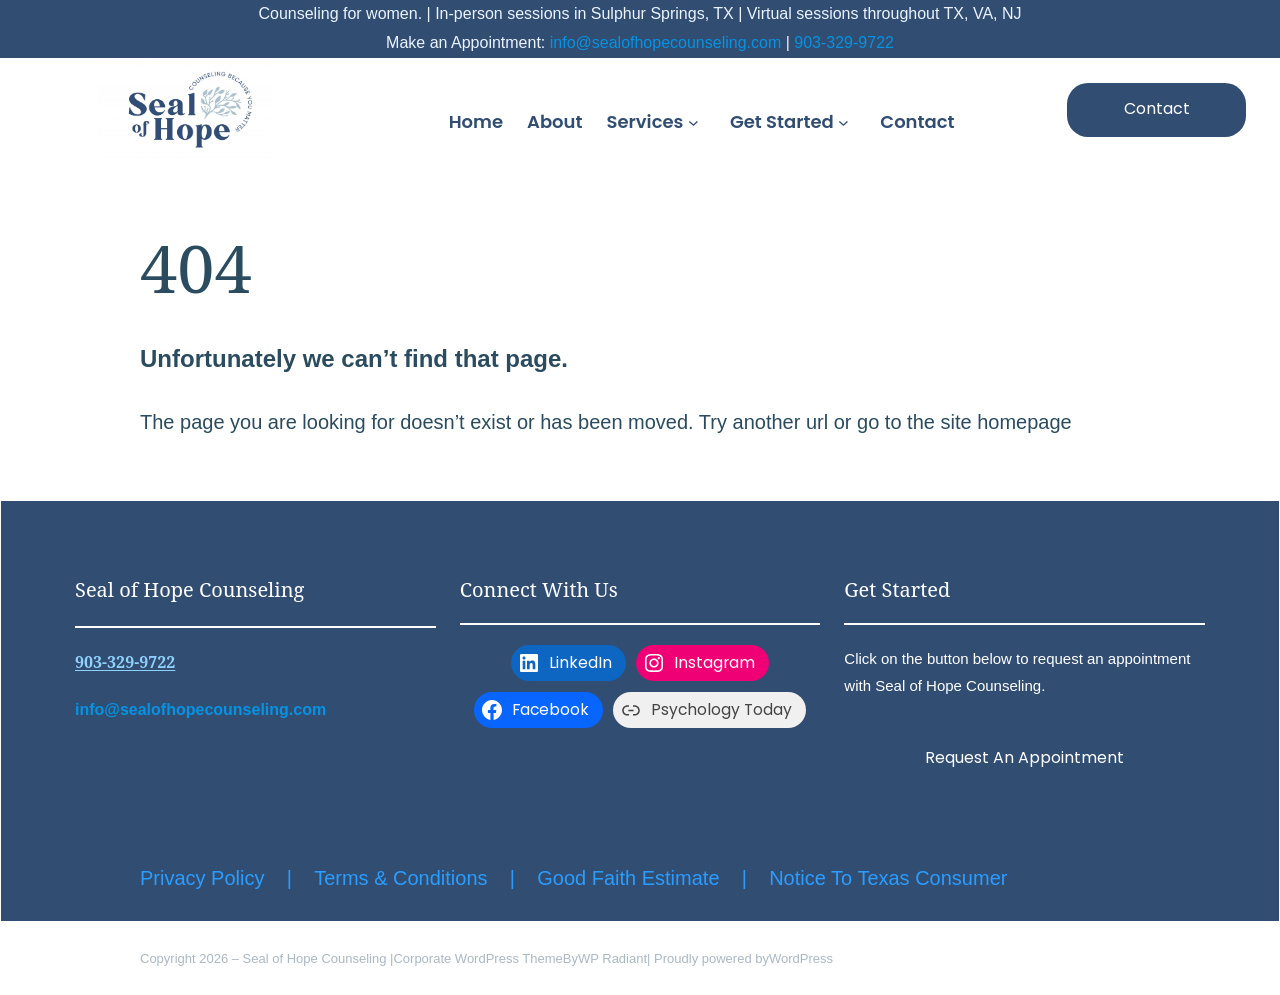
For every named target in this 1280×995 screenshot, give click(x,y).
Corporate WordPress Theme (477, 958)
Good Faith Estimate (628, 878)
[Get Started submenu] (847, 121)
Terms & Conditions (400, 878)
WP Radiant (612, 958)
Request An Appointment (1024, 757)
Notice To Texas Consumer (888, 878)
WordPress (801, 958)
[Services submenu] (697, 121)
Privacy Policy (202, 878)
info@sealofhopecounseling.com (666, 42)
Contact (1157, 108)
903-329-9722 (844, 42)
